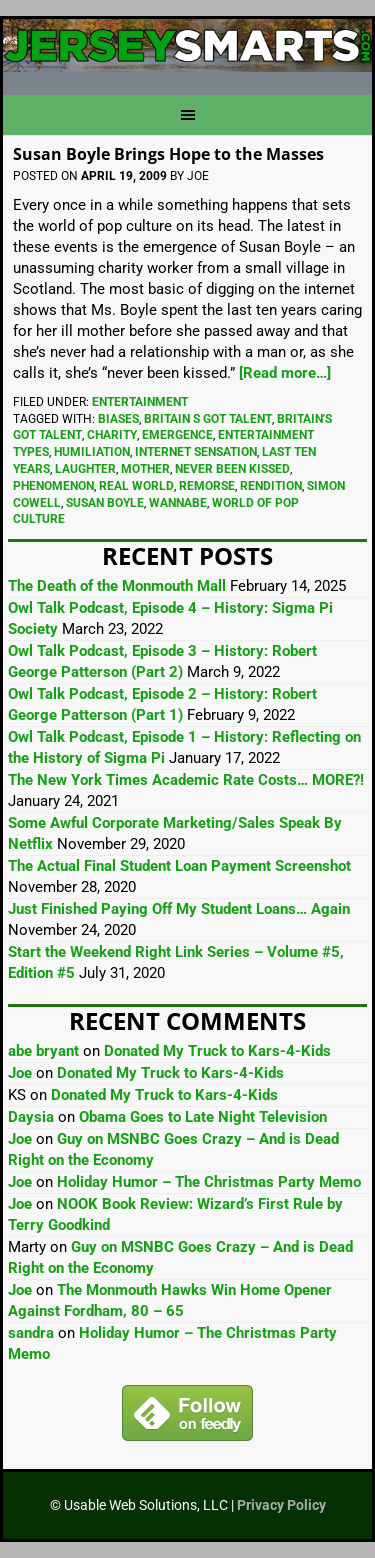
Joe (20, 1073)
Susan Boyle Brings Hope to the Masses (168, 154)
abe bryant (43, 1051)
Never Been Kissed (232, 469)
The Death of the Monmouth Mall (117, 586)
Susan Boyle (105, 503)
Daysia (31, 1117)
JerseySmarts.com (187, 49)
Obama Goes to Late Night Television (203, 1117)
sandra (31, 1333)
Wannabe (178, 503)
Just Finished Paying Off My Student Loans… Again (179, 909)
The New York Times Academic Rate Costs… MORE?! (186, 780)
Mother (145, 469)
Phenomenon (53, 486)
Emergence (177, 435)
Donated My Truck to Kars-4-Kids (217, 1051)
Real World (136, 486)
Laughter (85, 469)
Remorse (207, 486)
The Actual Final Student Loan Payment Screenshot (179, 866)
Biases (118, 419)
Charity (112, 435)
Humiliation (92, 452)
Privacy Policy (281, 1505)
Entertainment (140, 402)
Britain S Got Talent (208, 419)
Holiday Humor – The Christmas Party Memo (209, 1182)
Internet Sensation (196, 452)
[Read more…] (285, 373)
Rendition (271, 486)
